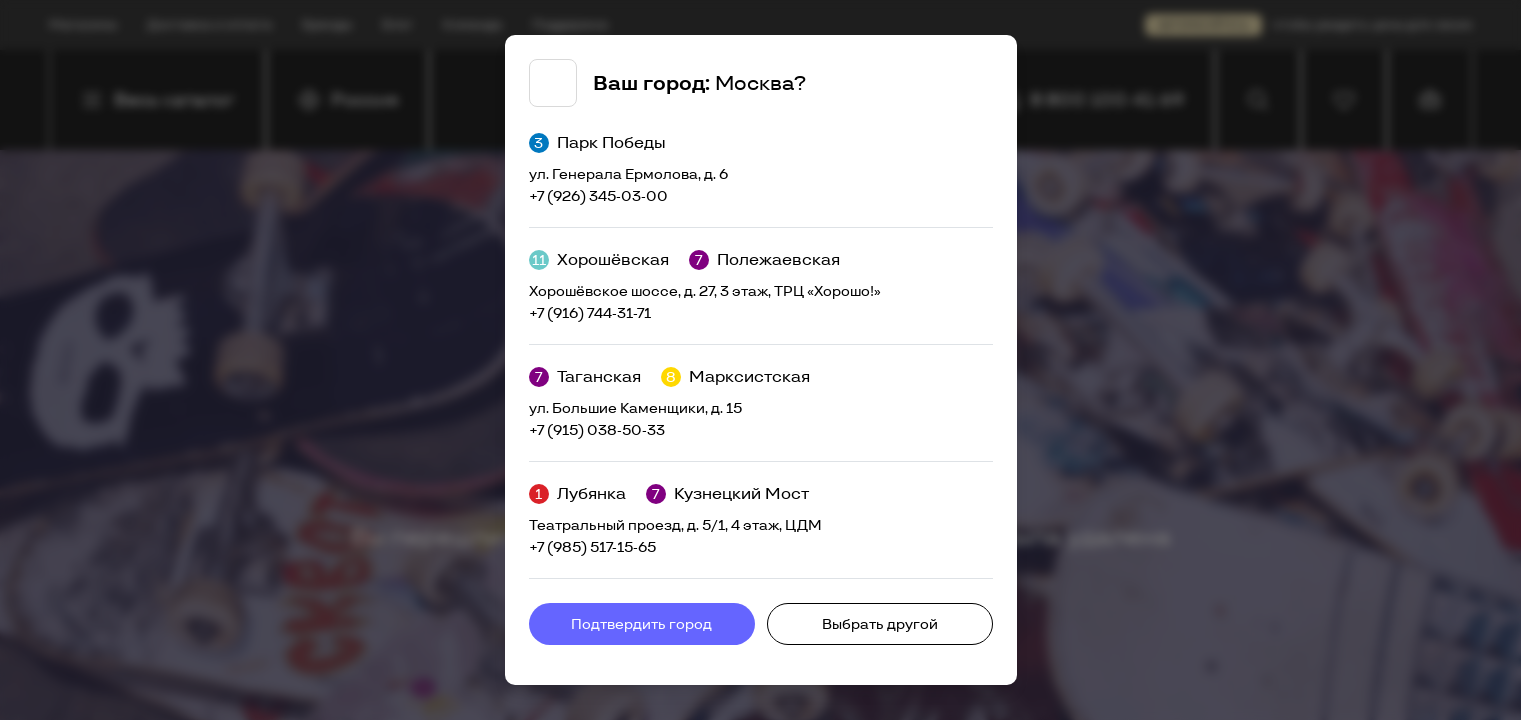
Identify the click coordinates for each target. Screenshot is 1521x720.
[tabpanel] (761, 360)
